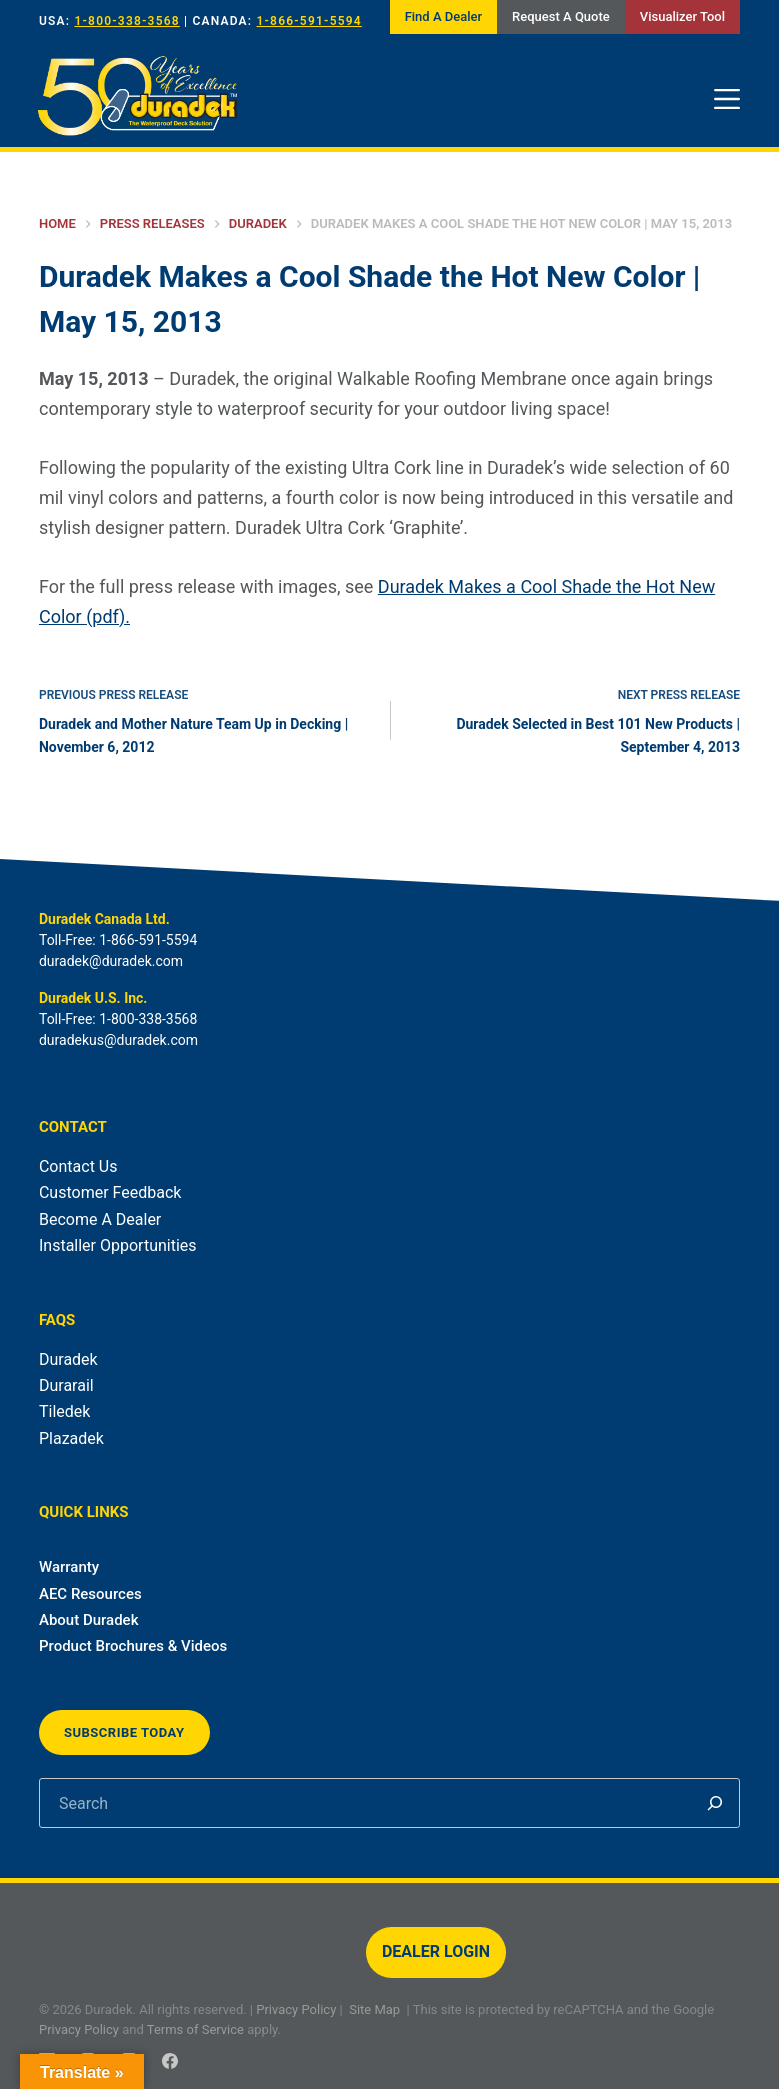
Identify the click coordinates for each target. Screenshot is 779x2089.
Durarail (66, 1385)
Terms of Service (195, 2029)
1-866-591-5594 (308, 21)
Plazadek (71, 1438)
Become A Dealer (100, 1219)
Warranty (69, 1567)
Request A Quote (561, 16)
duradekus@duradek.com (118, 1040)
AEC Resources (90, 1594)
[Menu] (727, 99)
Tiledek (64, 1411)
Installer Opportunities (118, 1245)
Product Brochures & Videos (133, 1646)
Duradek (68, 1359)
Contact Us (78, 1166)
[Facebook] (170, 2061)
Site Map (374, 2009)
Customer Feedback (110, 1192)
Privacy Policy (296, 2009)
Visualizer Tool (682, 16)
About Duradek (89, 1620)
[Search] (715, 1803)
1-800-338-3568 (126, 21)
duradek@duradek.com (111, 961)
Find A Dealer (443, 16)
